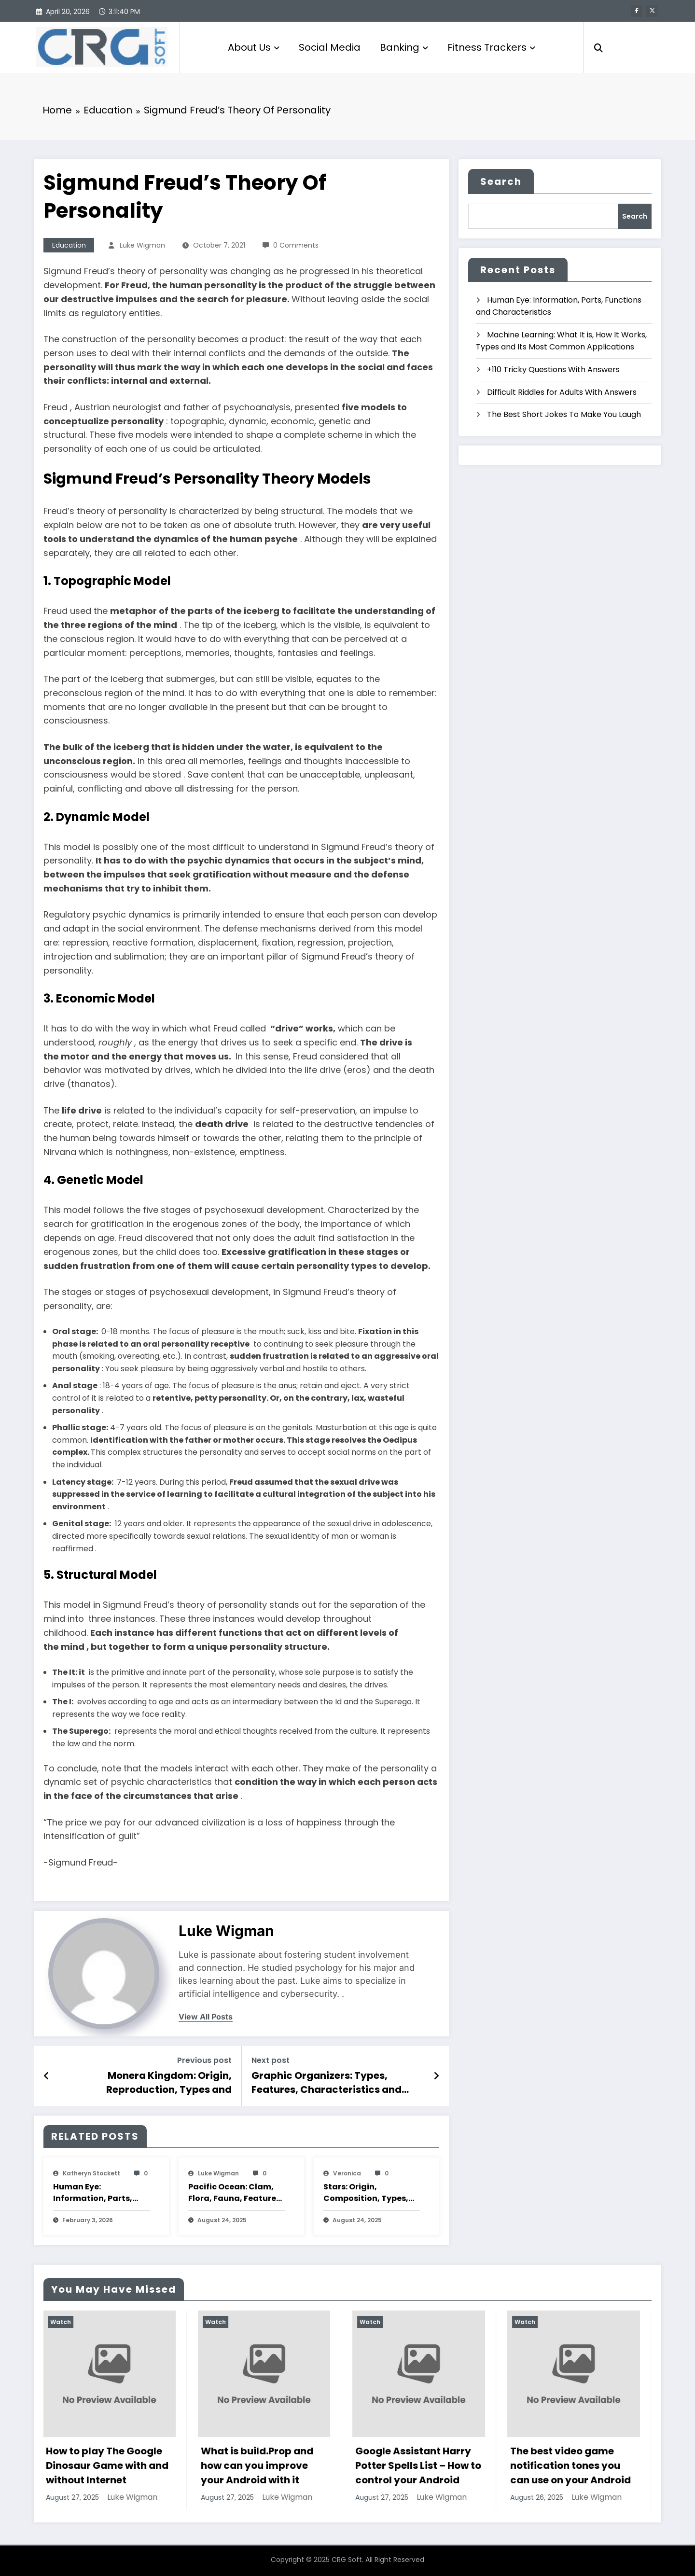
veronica (347, 2173)
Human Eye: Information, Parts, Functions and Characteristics (92, 2192)
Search (501, 181)
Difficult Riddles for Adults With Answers (562, 392)
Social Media (330, 47)
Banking (404, 47)
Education (69, 245)
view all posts (206, 2016)
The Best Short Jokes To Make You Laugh (564, 414)
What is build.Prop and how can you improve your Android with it (258, 2465)
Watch (61, 2322)
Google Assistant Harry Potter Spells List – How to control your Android (419, 2465)
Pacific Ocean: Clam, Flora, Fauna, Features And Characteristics (234, 2192)
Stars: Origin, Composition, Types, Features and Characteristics (365, 2192)
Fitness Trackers (491, 47)
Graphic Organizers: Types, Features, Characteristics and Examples (326, 2082)
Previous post (204, 2060)
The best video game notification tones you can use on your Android (571, 2465)
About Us (253, 47)
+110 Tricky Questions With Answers (553, 369)
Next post (270, 2060)
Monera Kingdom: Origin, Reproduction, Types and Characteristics (169, 2082)
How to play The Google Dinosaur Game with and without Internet (108, 2465)
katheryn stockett (91, 2173)
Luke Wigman (142, 245)
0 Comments (296, 245)
